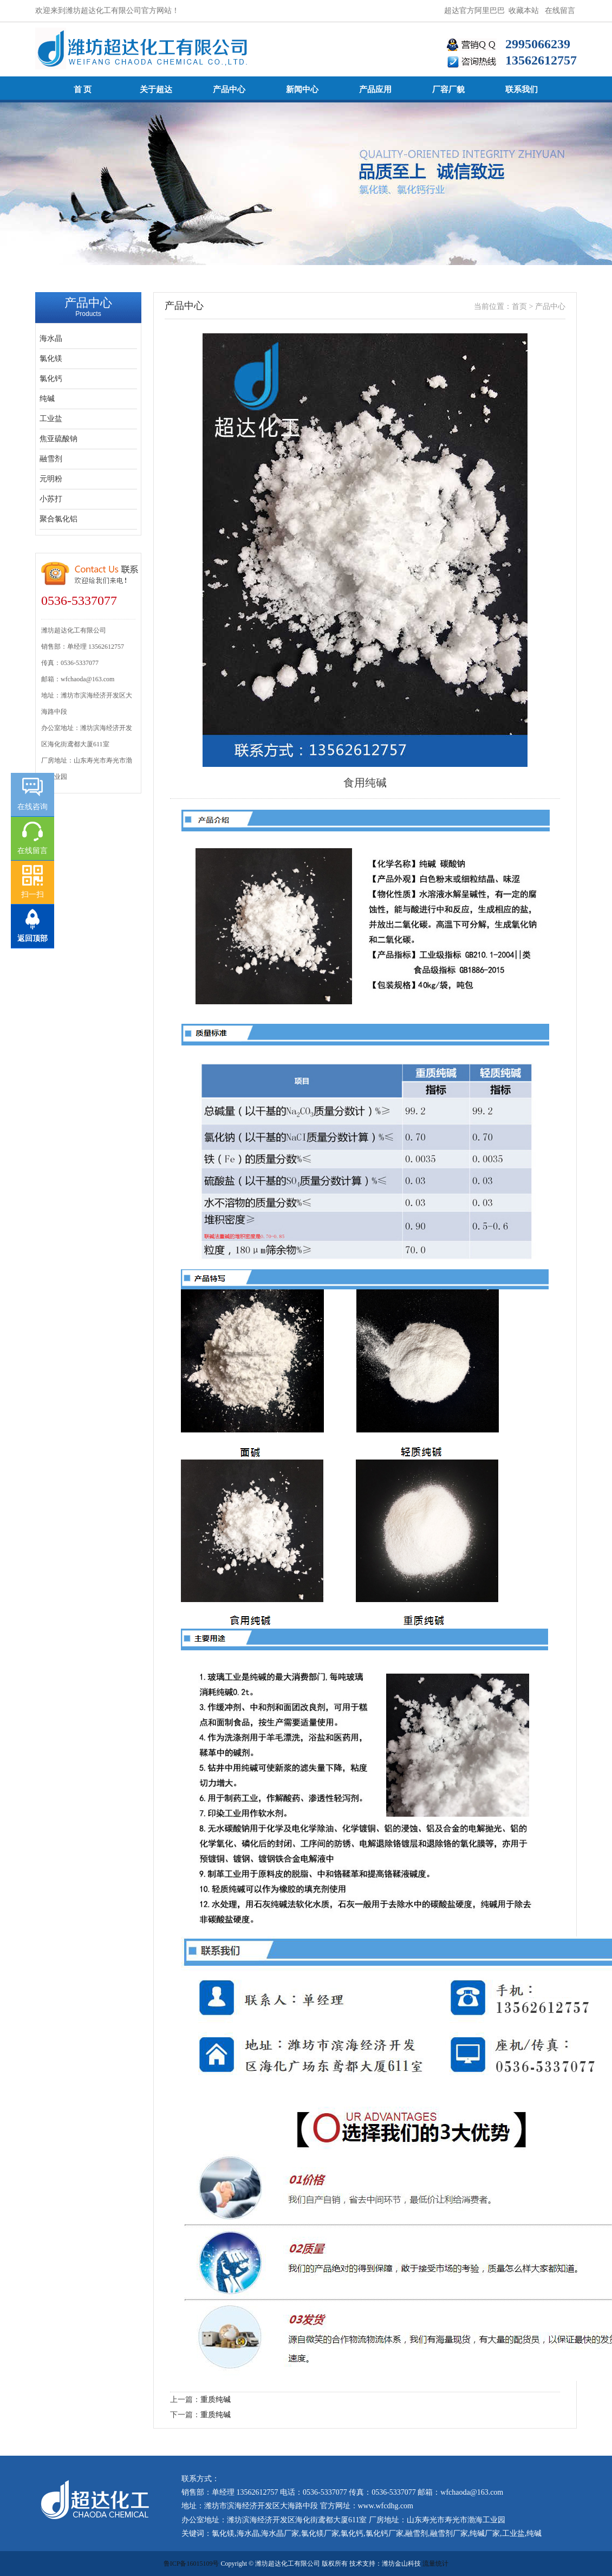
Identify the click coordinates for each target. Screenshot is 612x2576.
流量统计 (435, 2563)
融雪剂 (51, 459)
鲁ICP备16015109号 (191, 2563)
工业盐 (51, 419)
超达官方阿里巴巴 (474, 11)
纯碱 (47, 399)
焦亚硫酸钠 (58, 439)
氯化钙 (51, 379)
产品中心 (550, 306)
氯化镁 (51, 358)
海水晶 (51, 338)
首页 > (523, 306)
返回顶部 (32, 938)
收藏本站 (524, 11)
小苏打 (51, 499)
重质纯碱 (215, 2400)
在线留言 (560, 11)
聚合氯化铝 (58, 519)
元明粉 (51, 479)
